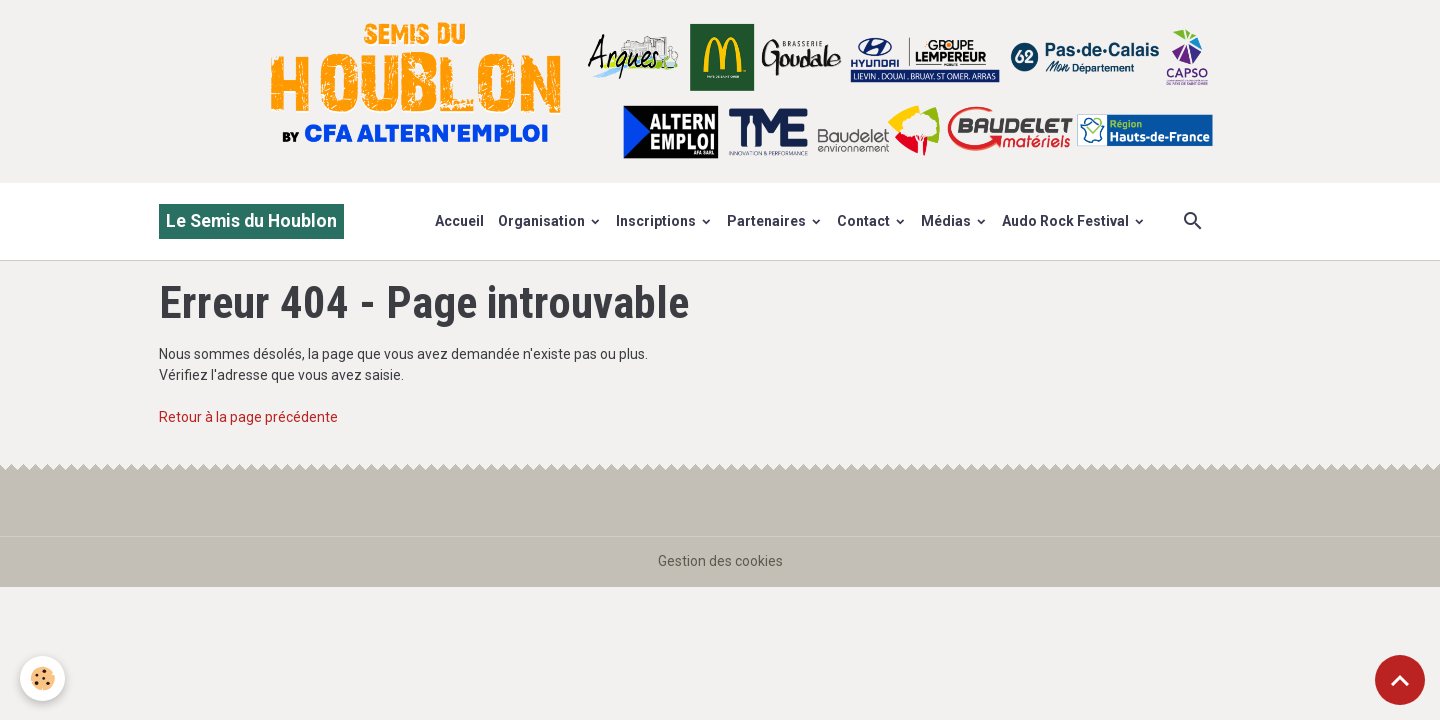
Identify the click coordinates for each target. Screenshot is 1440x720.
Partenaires (768, 221)
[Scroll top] (1400, 680)
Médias (947, 221)
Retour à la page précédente (248, 417)
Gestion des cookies (720, 561)
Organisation (543, 221)
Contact (865, 221)
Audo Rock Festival (1067, 221)
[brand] (251, 221)
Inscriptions (657, 221)
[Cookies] (42, 678)
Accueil (459, 221)
